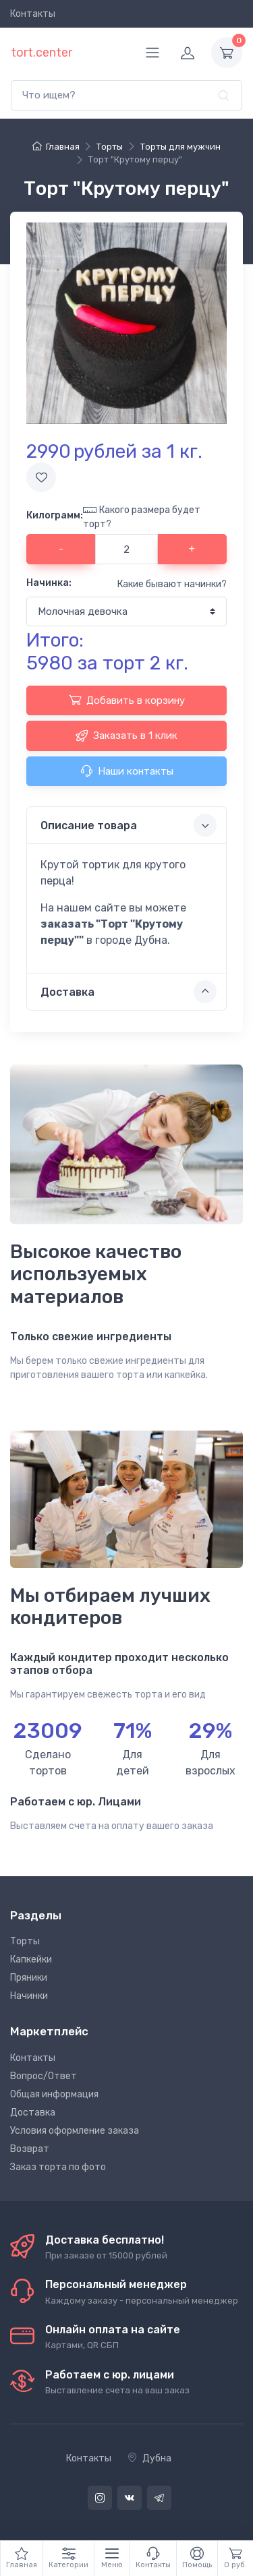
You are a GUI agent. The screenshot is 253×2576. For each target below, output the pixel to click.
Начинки (29, 1996)
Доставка (32, 2112)
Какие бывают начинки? (172, 584)
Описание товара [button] (128, 825)
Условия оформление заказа (74, 2130)
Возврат (29, 2149)
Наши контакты (126, 771)
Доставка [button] (128, 991)
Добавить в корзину (127, 700)
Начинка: (49, 583)
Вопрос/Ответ (43, 2076)
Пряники (28, 1977)
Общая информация (54, 2094)
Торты (25, 1941)
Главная (55, 147)
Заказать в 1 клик (126, 735)
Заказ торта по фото (58, 2167)
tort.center (41, 52)
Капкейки (31, 1959)
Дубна (149, 2458)
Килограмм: (54, 515)
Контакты (32, 14)
